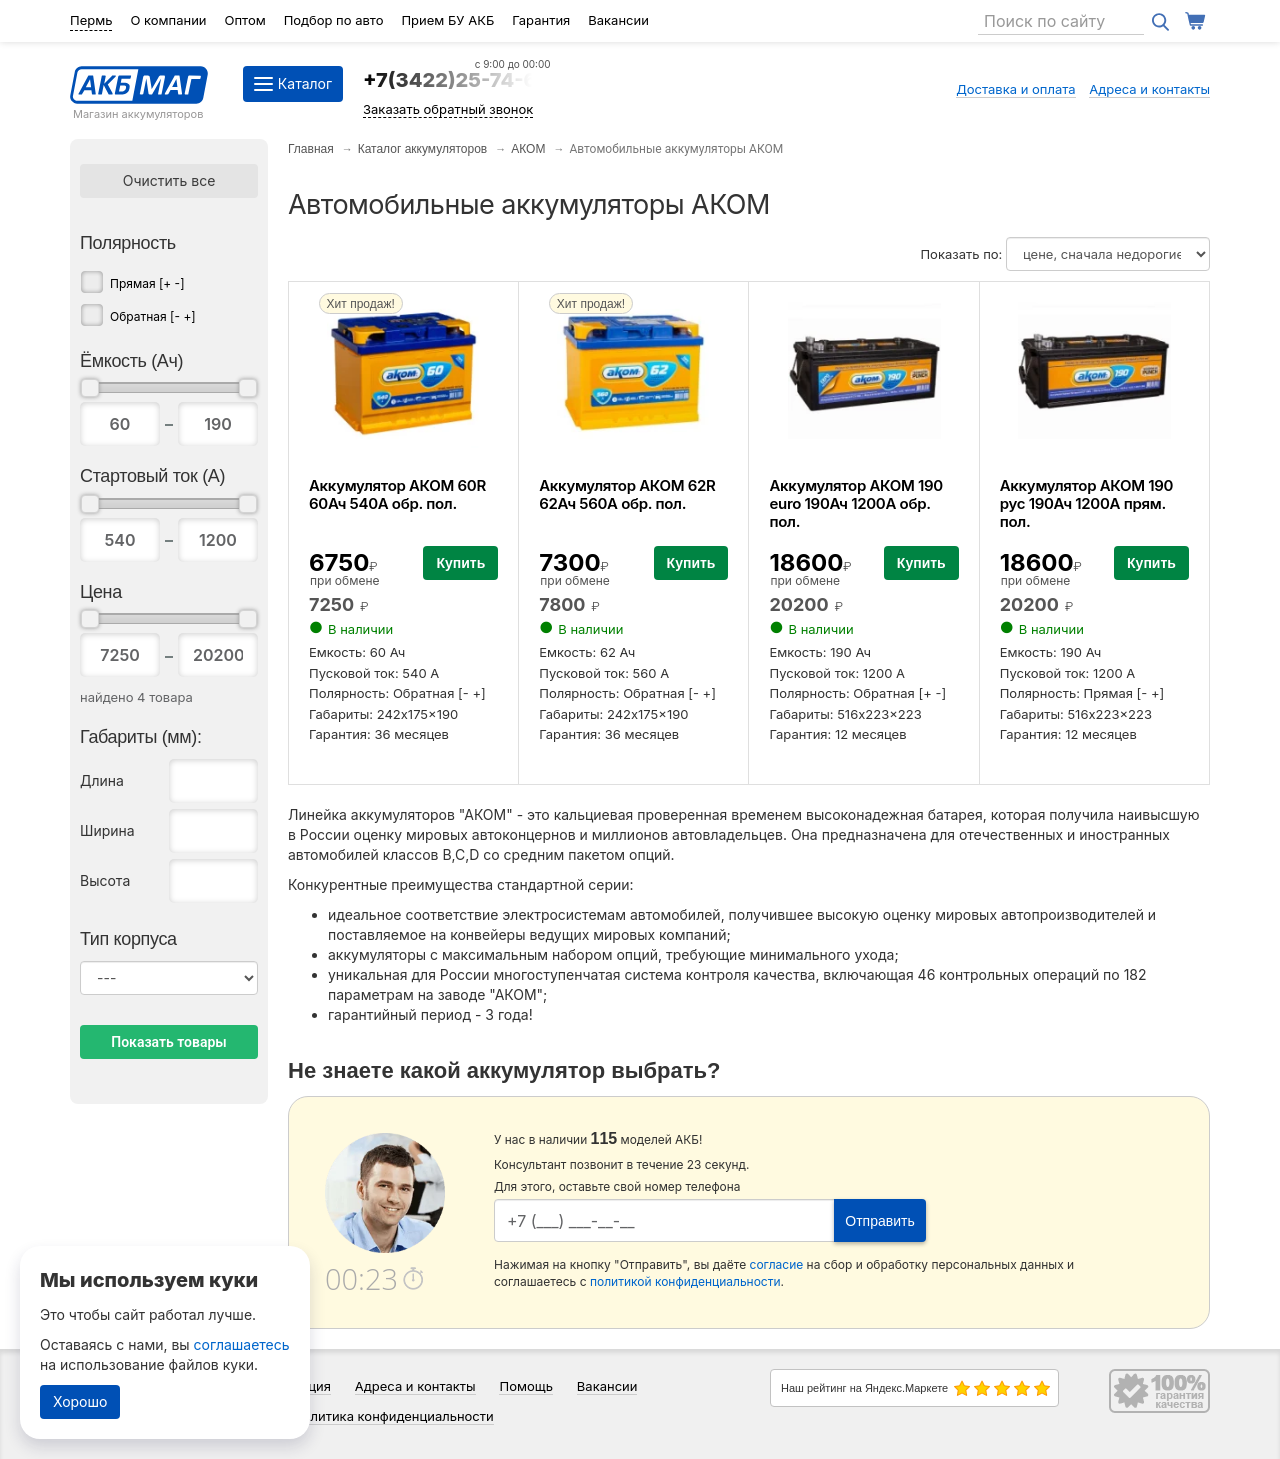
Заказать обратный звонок (448, 109)
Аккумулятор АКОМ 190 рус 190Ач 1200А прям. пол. (1086, 503)
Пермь (91, 20)
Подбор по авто (334, 20)
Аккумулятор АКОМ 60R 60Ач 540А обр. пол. (397, 494)
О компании (168, 20)
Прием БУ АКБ (447, 20)
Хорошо (80, 1401)
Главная (311, 149)
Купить (460, 563)
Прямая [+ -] (147, 283)
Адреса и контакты (1149, 89)
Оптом (244, 20)
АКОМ (528, 149)
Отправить (879, 1221)
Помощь (525, 1386)
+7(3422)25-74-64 (457, 80)
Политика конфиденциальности (393, 1416)
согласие (777, 1264)
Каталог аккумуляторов (423, 149)
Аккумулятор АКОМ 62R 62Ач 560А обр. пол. (627, 494)
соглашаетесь (242, 1344)
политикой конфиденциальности (685, 1281)
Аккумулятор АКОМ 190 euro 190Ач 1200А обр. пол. (855, 503)
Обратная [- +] (153, 316)
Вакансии (618, 20)
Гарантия (541, 20)
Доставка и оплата (1016, 89)
